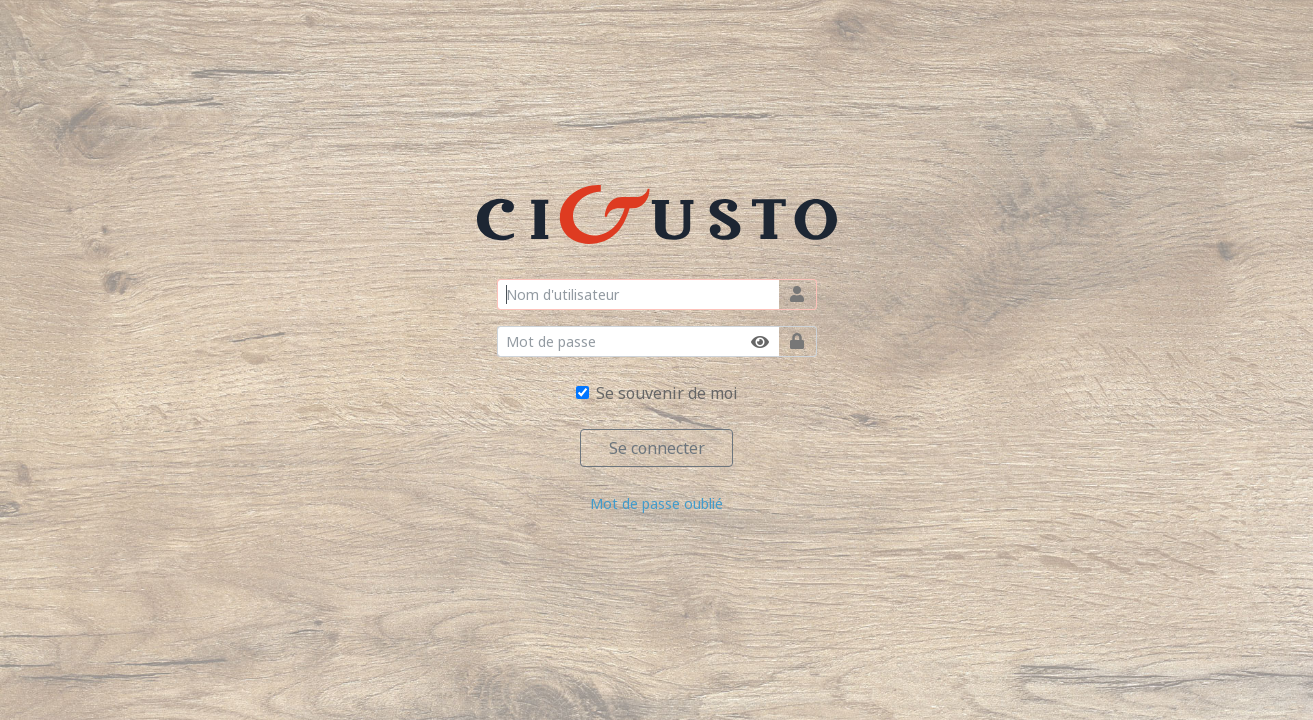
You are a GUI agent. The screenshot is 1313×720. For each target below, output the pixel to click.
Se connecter (657, 448)
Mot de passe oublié (656, 503)
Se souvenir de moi (667, 393)
